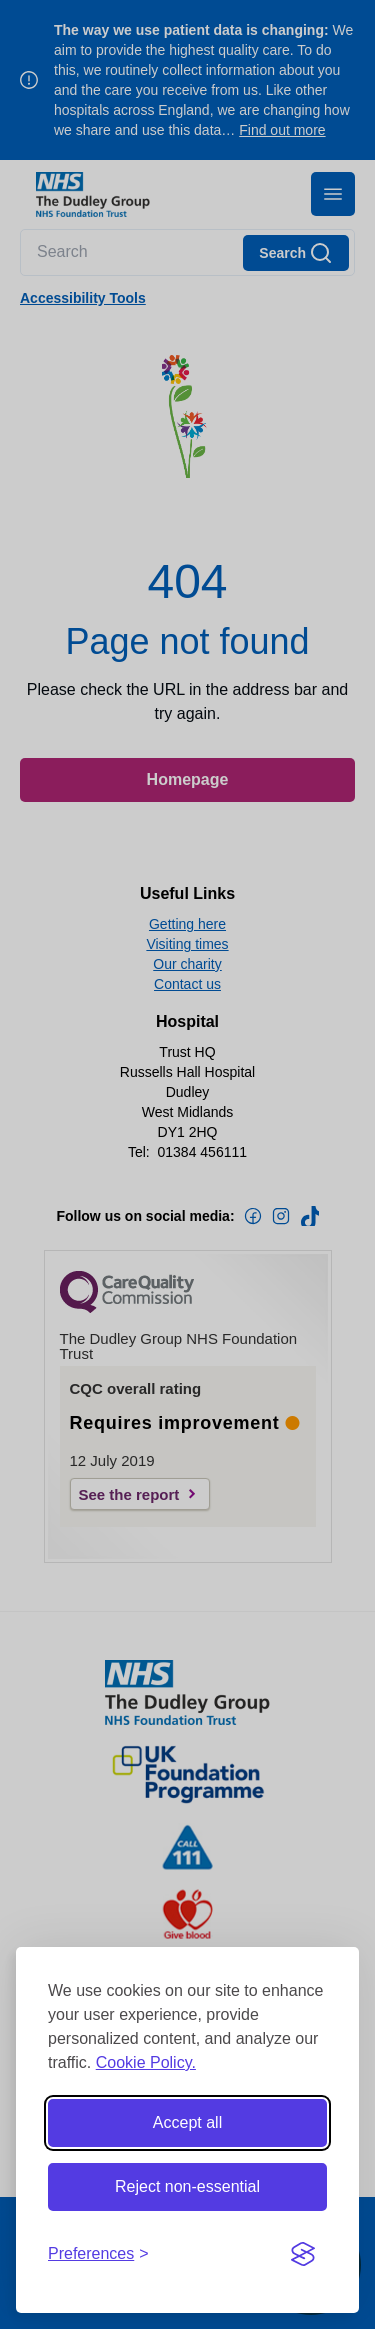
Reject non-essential (187, 2186)
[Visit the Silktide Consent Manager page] (303, 2254)
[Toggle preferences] (98, 2254)
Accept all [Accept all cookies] (187, 2122)
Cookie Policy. (146, 2062)
